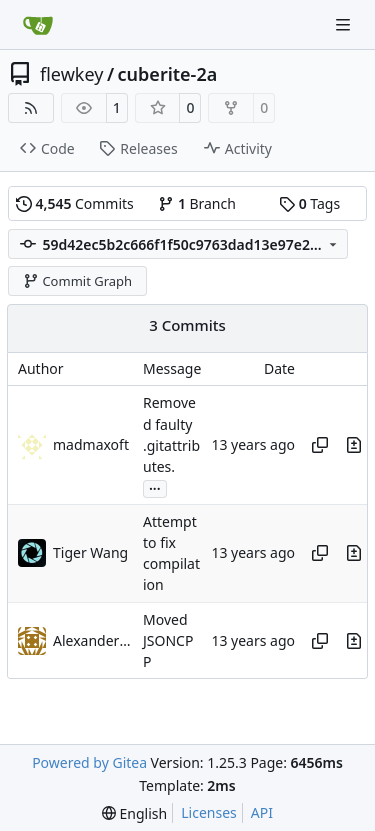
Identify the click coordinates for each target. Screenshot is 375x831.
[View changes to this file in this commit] (354, 445)
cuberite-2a (168, 74)
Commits (75, 203)
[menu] (134, 813)
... (155, 487)
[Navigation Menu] (345, 24)
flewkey (71, 74)
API (262, 812)
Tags (309, 203)
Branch (197, 203)
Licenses (209, 812)
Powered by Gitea (89, 762)
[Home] (38, 25)
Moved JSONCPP (168, 641)
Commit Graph (77, 281)
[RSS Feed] (31, 108)
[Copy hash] (320, 445)
